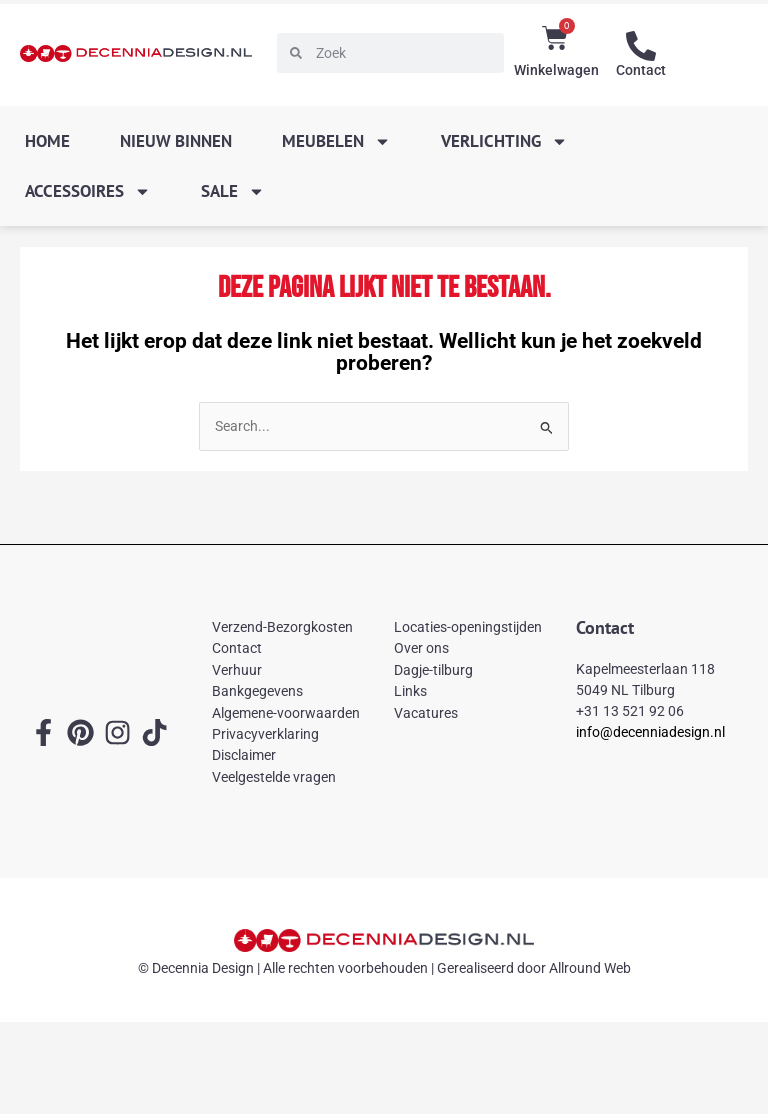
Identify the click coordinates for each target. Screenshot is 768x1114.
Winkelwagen (556, 70)
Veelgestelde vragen (274, 777)
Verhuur (237, 670)
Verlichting (504, 141)
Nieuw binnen (176, 141)
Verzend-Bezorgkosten (282, 627)
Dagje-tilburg (433, 670)
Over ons (421, 648)
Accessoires (88, 191)
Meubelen (336, 141)
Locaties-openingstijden (468, 627)
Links (410, 691)
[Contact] (641, 46)
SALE (233, 191)
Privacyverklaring (265, 734)
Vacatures (426, 713)
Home (47, 141)
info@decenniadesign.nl (650, 732)
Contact (641, 70)
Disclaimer (244, 755)
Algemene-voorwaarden (286, 713)
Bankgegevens (257, 691)
